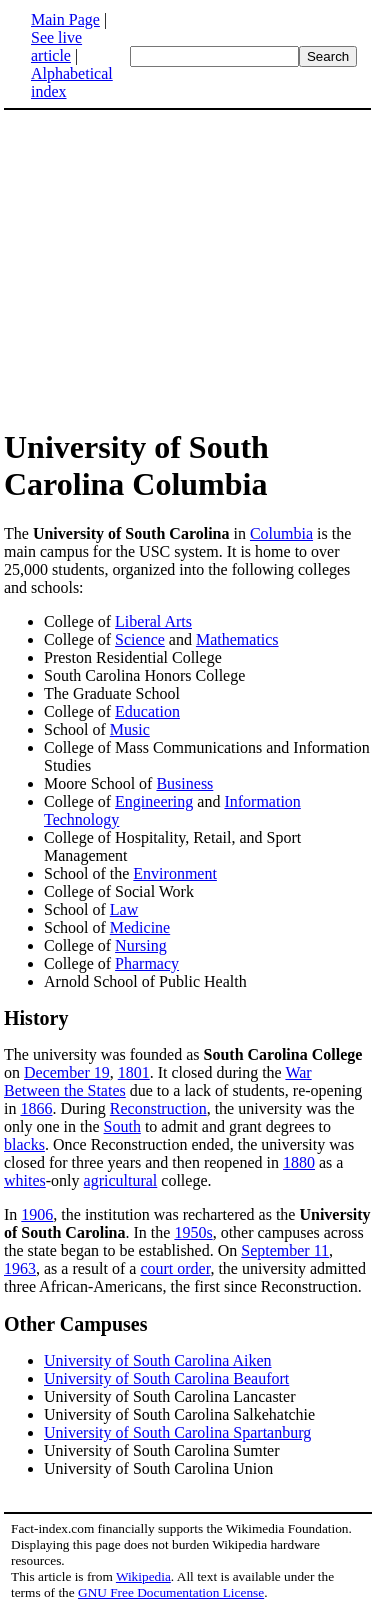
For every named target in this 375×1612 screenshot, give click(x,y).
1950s (193, 1232)
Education (147, 711)
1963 (20, 1268)
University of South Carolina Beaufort (166, 1378)
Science (140, 639)
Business (184, 783)
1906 (37, 1214)
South (122, 1126)
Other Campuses (76, 1324)
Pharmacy (147, 963)
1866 (36, 1108)
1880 (299, 1162)
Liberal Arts (153, 621)
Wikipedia (143, 1576)
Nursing (141, 945)
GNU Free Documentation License (171, 1592)
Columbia (281, 533)
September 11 (285, 1250)
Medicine (140, 927)
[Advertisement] (172, 268)
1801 (134, 1072)
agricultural (121, 1180)
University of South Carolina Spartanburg (177, 1432)
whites (25, 1180)
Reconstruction (158, 1108)
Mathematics (237, 639)
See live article (56, 46)
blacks (24, 1144)
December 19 (67, 1072)
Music (130, 729)
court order (175, 1268)
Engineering (154, 801)
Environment (175, 873)
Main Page (65, 19)
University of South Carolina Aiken (158, 1360)
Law (124, 909)
